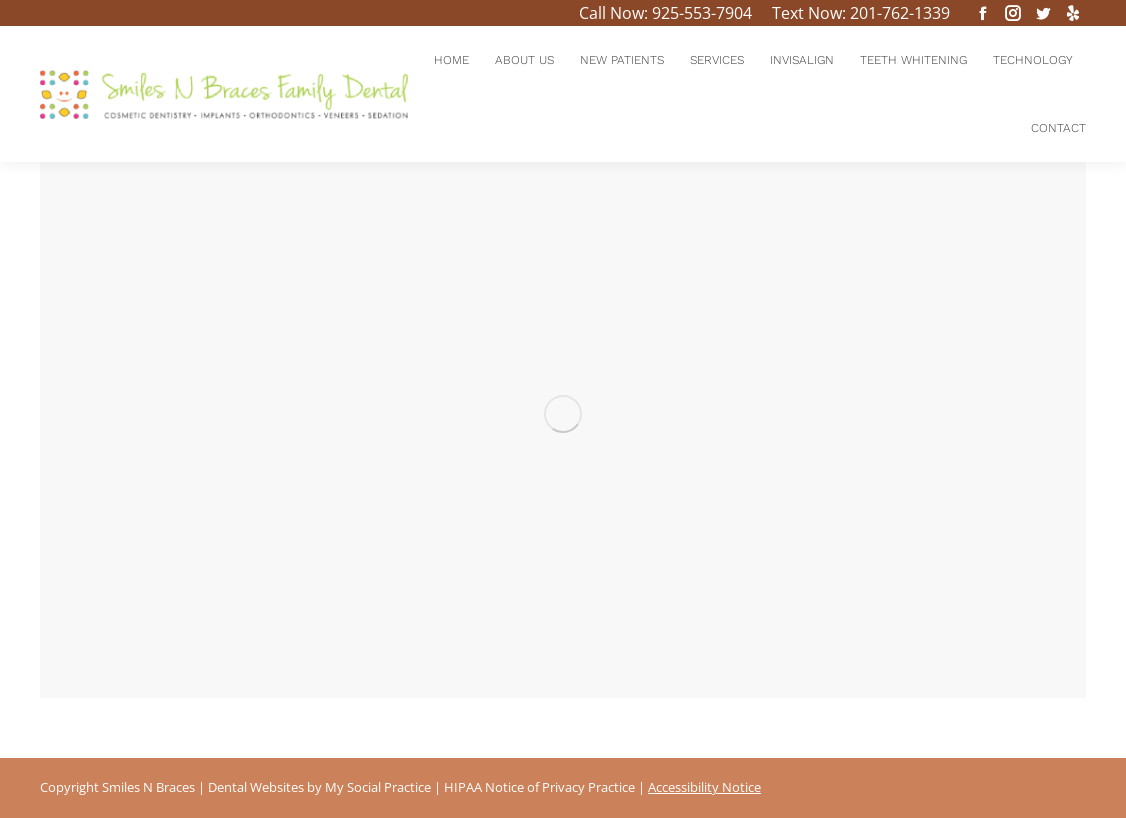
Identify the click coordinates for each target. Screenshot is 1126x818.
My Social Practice (376, 787)
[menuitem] (451, 60)
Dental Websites (256, 787)
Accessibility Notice (704, 787)
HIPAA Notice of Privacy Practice (539, 787)
